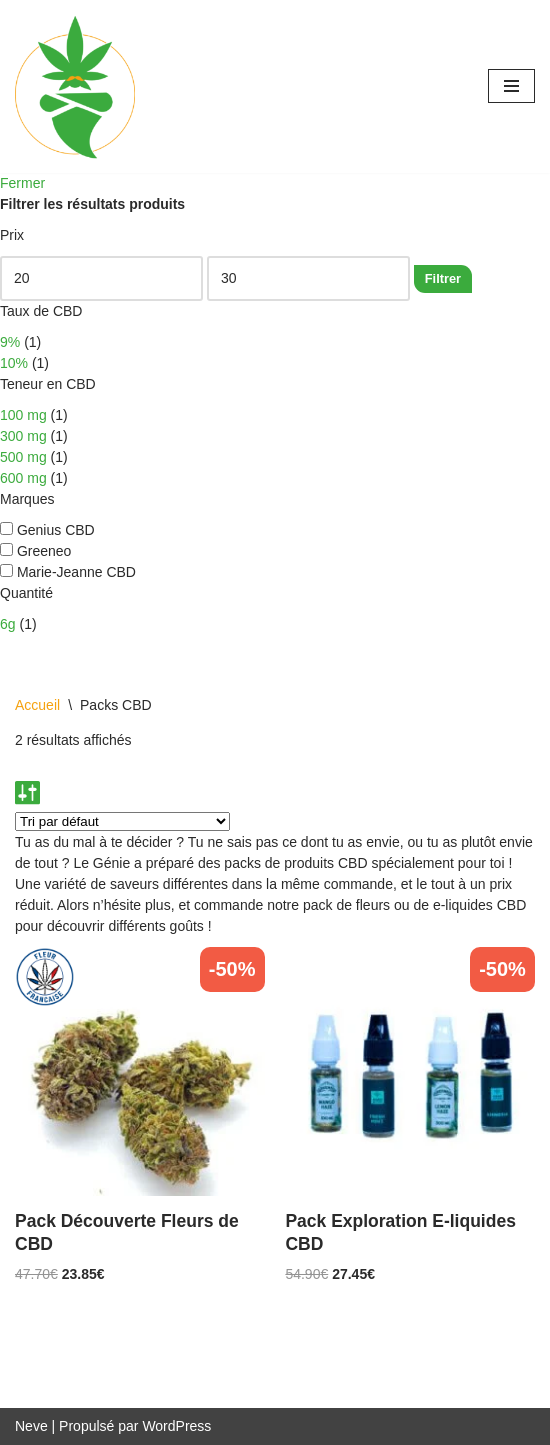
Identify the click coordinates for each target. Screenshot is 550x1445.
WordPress (176, 1426)
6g (8, 624)
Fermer (22, 183)
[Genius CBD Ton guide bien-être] (75, 86)
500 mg (23, 457)
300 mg (23, 436)
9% (10, 342)
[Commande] (122, 821)
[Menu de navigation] (511, 86)
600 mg (23, 478)
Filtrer (443, 278)
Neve (31, 1426)
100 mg (23, 415)
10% (14, 363)
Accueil (37, 705)
